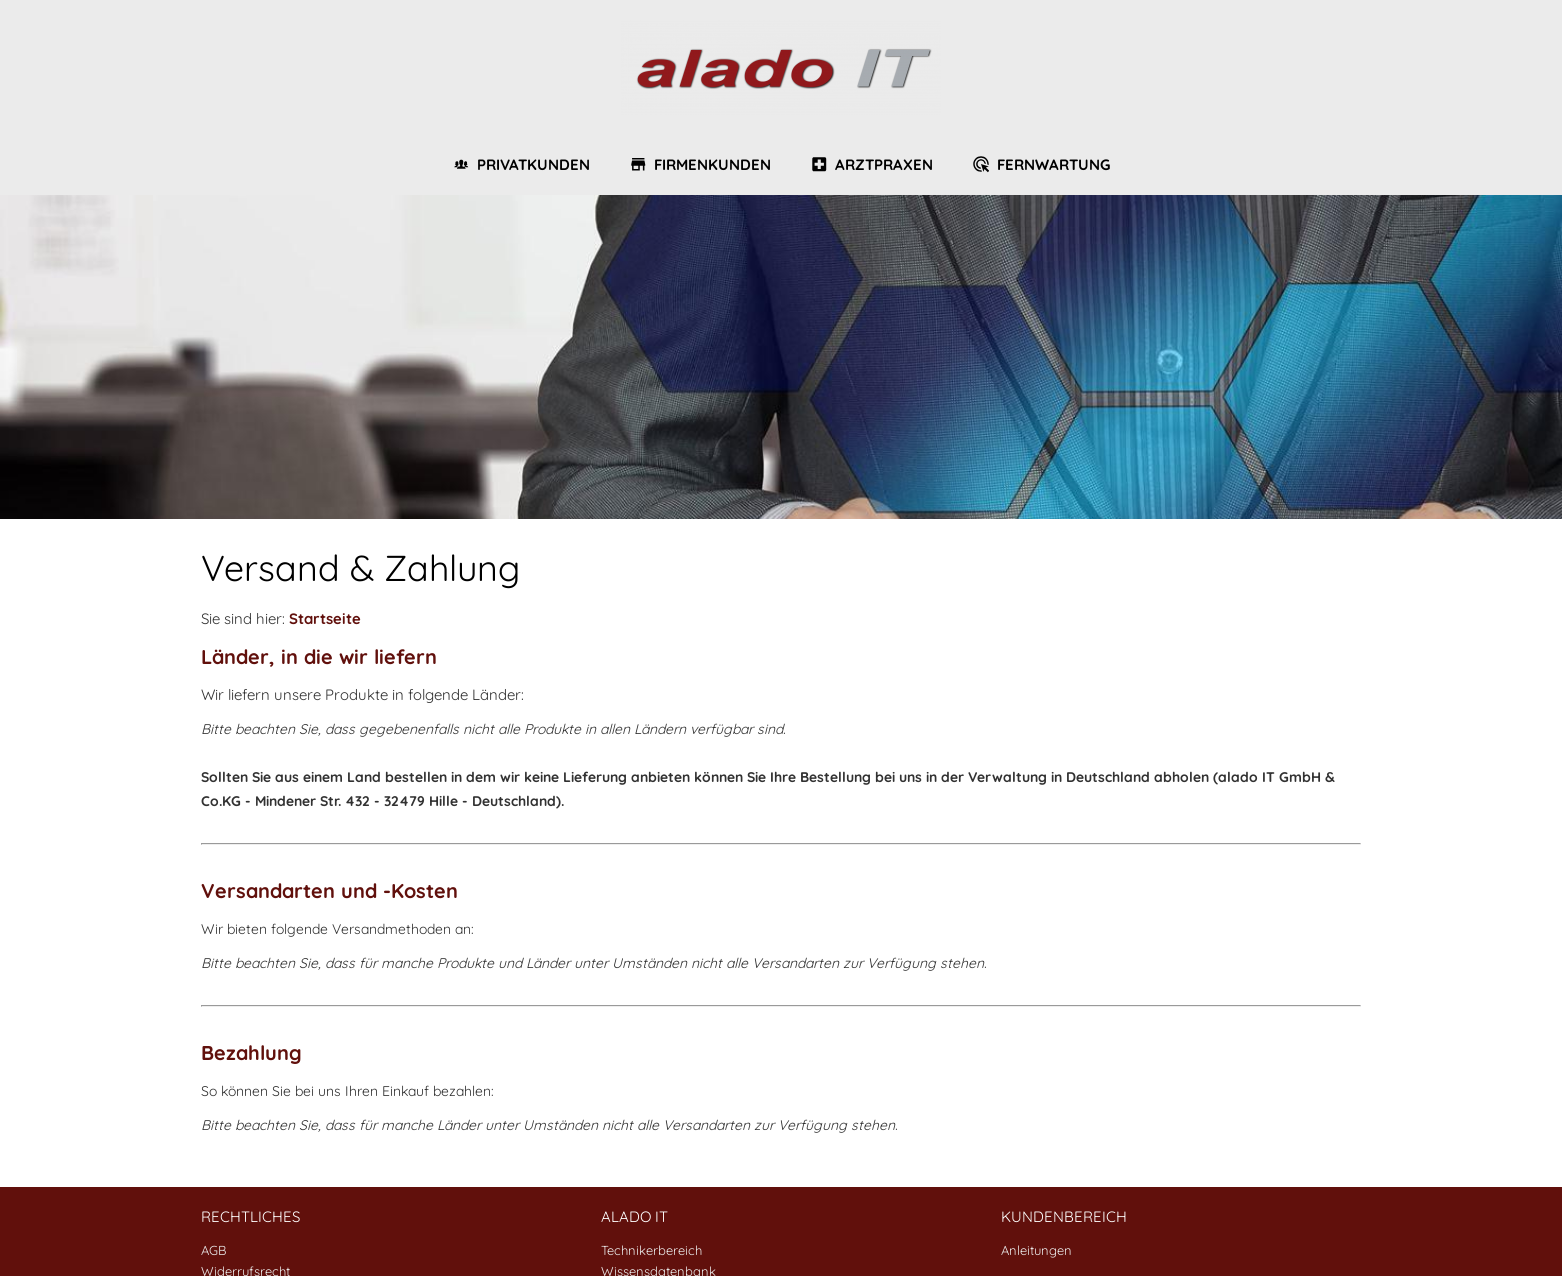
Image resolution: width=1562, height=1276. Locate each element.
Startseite (325, 618)
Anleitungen (1036, 1250)
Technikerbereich (651, 1250)
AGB (213, 1250)
